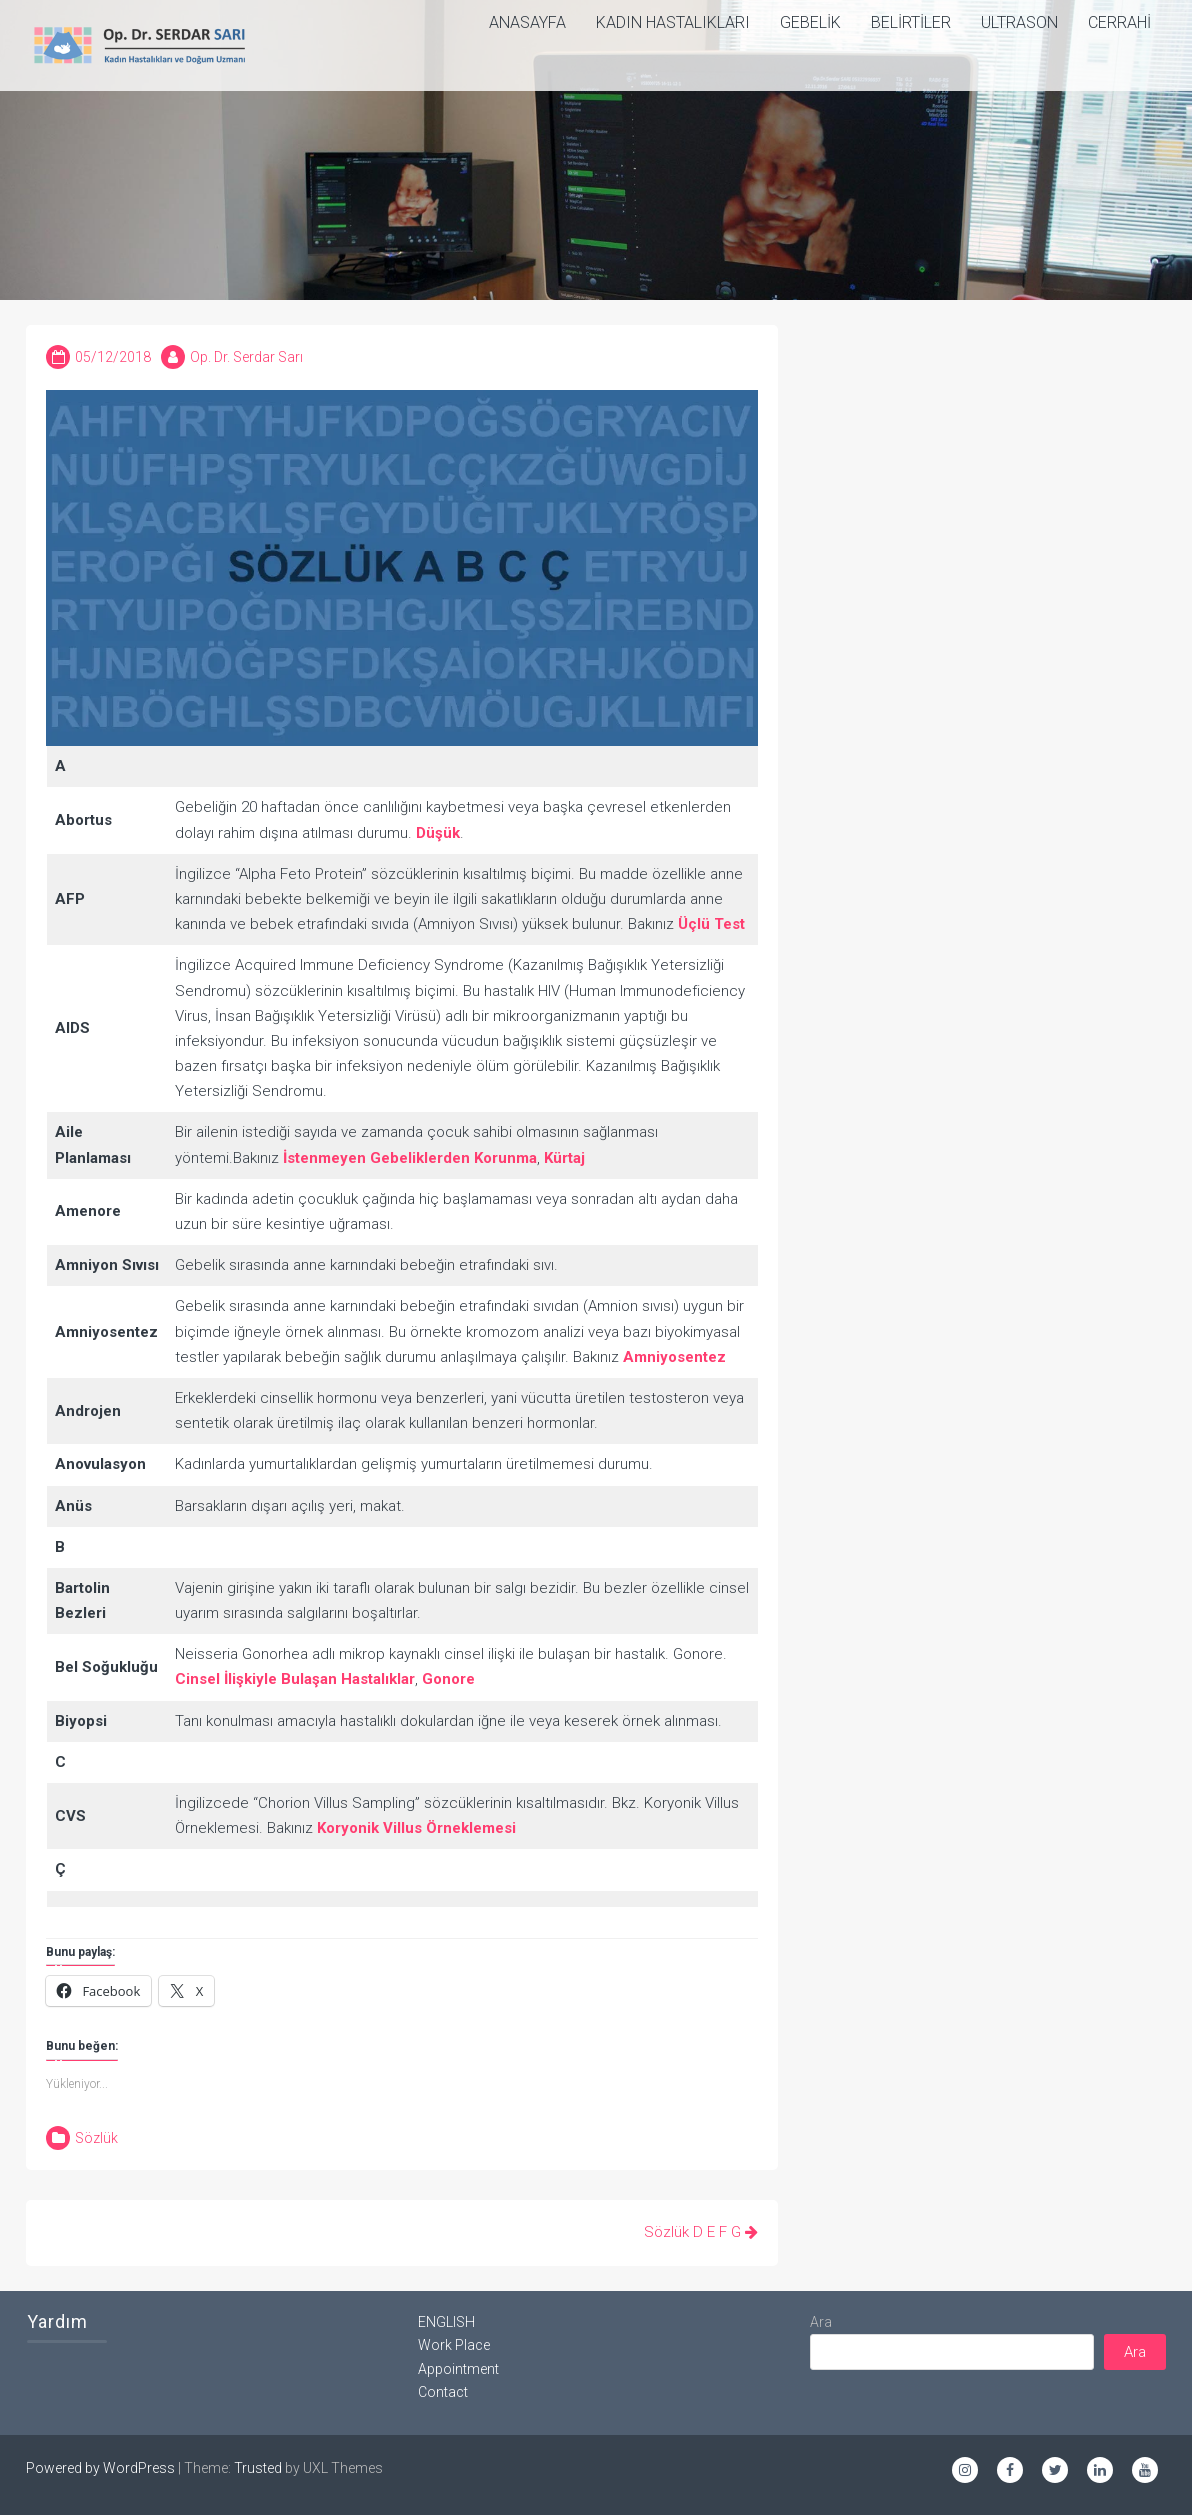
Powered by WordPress (100, 2468)
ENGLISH (446, 2322)
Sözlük (96, 2138)
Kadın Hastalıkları (673, 22)
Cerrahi (1119, 22)
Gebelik (810, 22)
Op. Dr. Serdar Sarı (246, 357)
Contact (443, 2392)
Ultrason (1019, 22)
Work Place (454, 2345)
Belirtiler (911, 22)
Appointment (458, 2369)
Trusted (258, 2468)
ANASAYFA (527, 22)
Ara (821, 2322)
